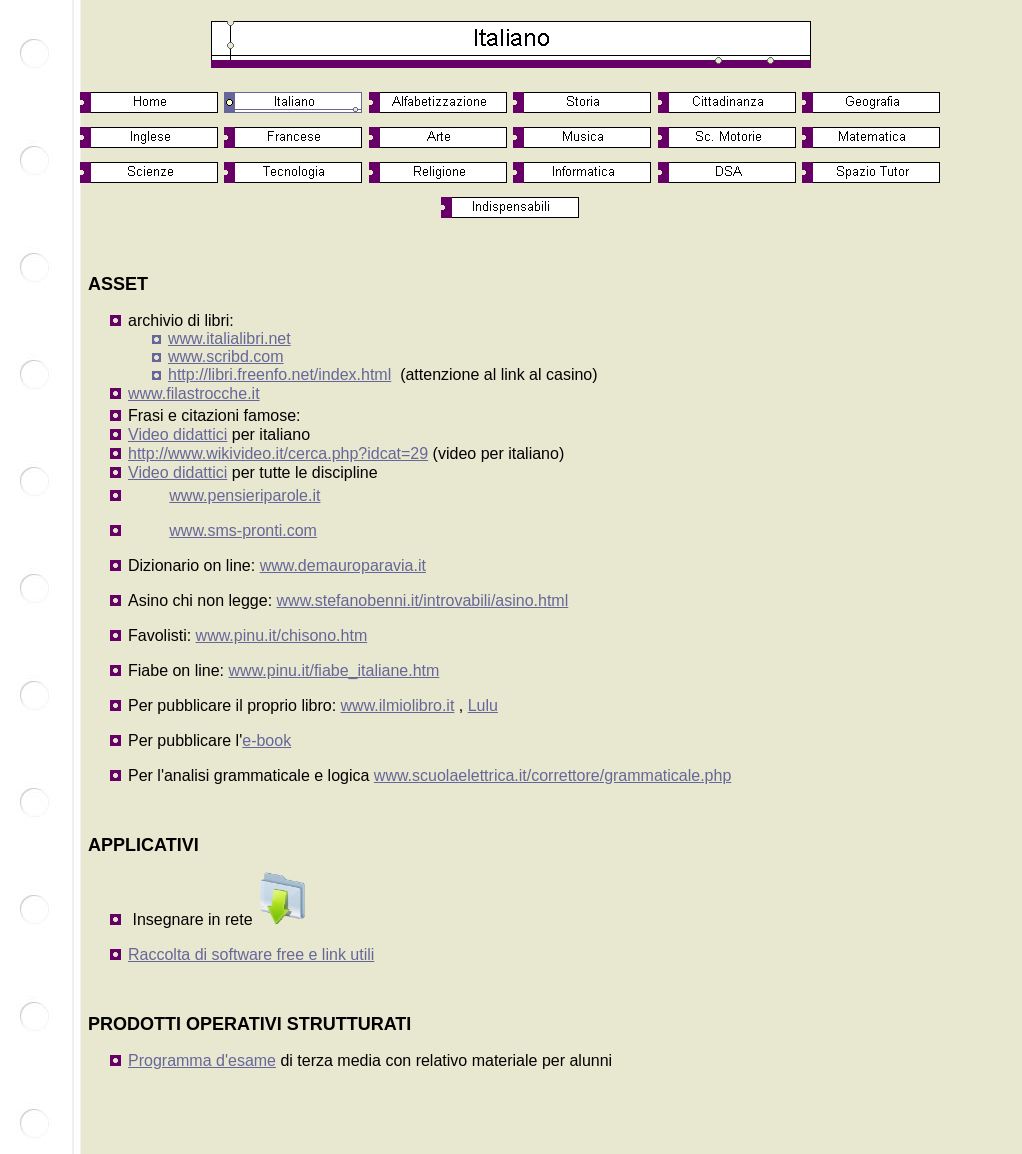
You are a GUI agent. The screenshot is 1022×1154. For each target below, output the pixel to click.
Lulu (483, 705)
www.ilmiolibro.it (398, 705)
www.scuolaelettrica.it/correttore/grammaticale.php (552, 775)
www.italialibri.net (229, 338)
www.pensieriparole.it (244, 495)
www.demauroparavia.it (343, 565)
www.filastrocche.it (194, 393)
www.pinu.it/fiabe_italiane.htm (334, 670)
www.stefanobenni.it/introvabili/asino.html (423, 600)
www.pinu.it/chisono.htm (282, 635)
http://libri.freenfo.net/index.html (279, 374)
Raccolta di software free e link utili (251, 954)
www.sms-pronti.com (243, 530)
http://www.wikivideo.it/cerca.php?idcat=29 (278, 453)
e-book (266, 740)
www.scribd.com (226, 356)
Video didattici (177, 434)
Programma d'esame (202, 1060)
